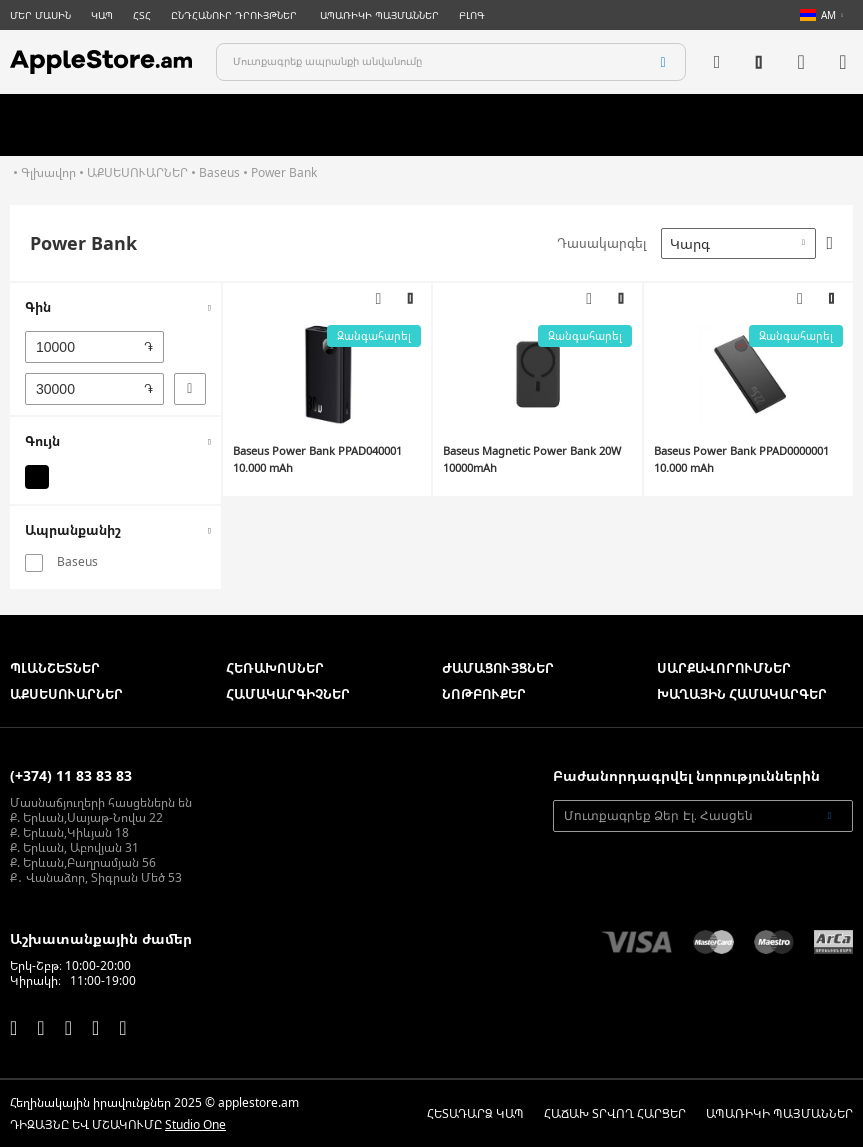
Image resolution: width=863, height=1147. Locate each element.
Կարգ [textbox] (690, 243)
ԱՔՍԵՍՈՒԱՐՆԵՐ (137, 172)
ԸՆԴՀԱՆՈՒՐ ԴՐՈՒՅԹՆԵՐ (235, 15)
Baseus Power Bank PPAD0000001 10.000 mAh (741, 459)
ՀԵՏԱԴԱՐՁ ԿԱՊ (475, 1114)
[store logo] (101, 62)
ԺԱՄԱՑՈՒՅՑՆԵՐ (498, 668)
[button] (410, 299)
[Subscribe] (829, 816)
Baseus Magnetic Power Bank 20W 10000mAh (532, 459)
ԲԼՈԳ (472, 15)
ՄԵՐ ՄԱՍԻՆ (40, 15)
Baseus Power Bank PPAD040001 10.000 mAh (317, 459)
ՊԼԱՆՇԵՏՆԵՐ (55, 668)
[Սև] (37, 477)
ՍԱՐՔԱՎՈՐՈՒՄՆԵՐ (724, 668)
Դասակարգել (601, 243)
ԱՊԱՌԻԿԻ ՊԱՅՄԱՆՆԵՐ (379, 15)
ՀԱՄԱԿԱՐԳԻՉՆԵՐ (288, 694)
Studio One (195, 1124)
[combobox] (451, 62)
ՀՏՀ (142, 15)
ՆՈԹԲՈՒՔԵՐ (484, 694)
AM (818, 15)
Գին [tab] (38, 307)
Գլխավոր (48, 172)
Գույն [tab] (42, 441)
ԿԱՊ (102, 15)
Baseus (219, 172)
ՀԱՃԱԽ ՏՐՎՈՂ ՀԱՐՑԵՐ (615, 1114)
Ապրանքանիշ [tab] (73, 530)
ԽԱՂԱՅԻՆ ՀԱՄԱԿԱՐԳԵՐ (742, 694)
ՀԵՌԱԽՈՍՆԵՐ (275, 668)
